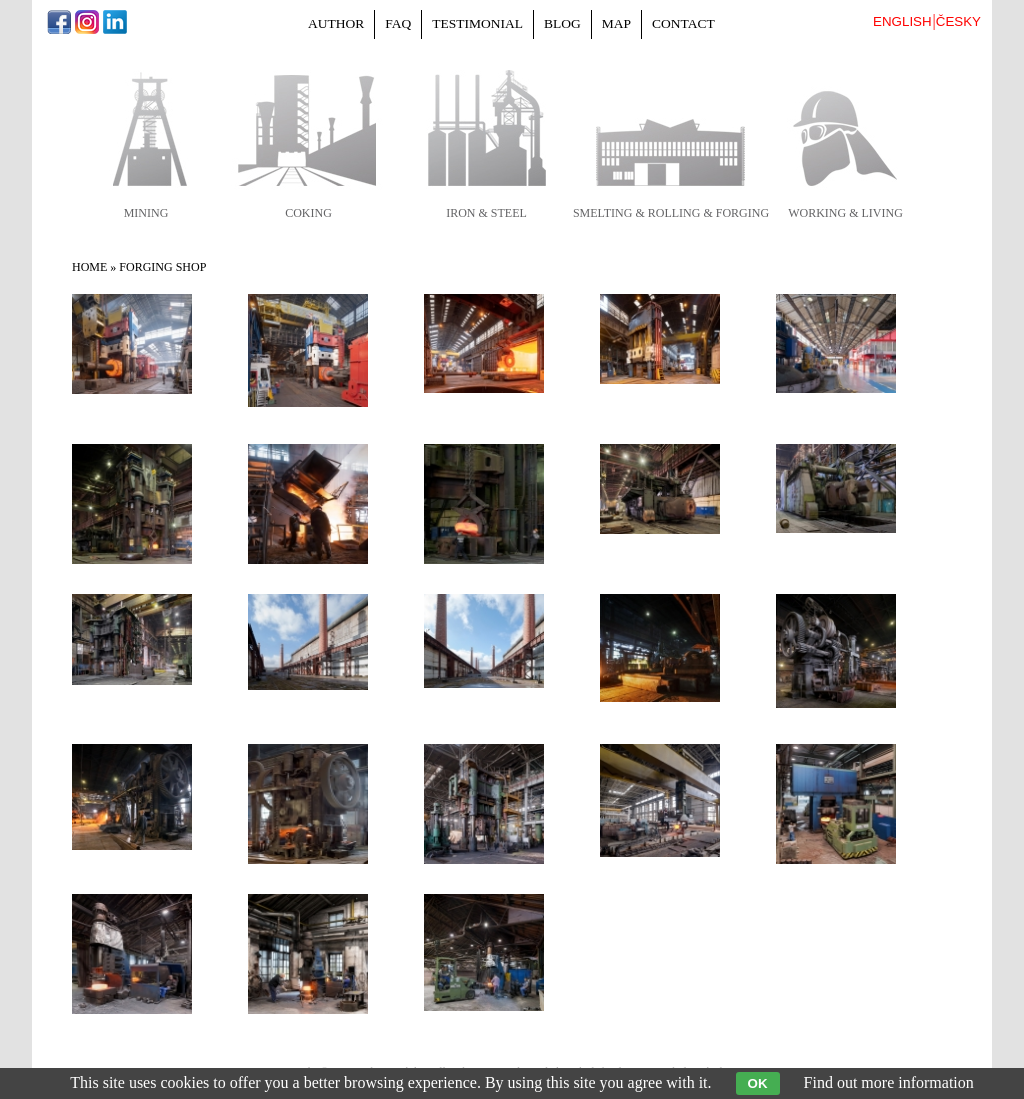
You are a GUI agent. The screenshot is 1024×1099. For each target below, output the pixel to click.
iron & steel (486, 213)
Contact (683, 23)
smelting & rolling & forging (671, 213)
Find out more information (889, 1082)
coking (308, 213)
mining (146, 213)
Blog (562, 23)
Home (89, 267)
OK (758, 1083)
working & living (845, 213)
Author (336, 23)
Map (616, 23)
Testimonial (477, 23)
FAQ (398, 23)
